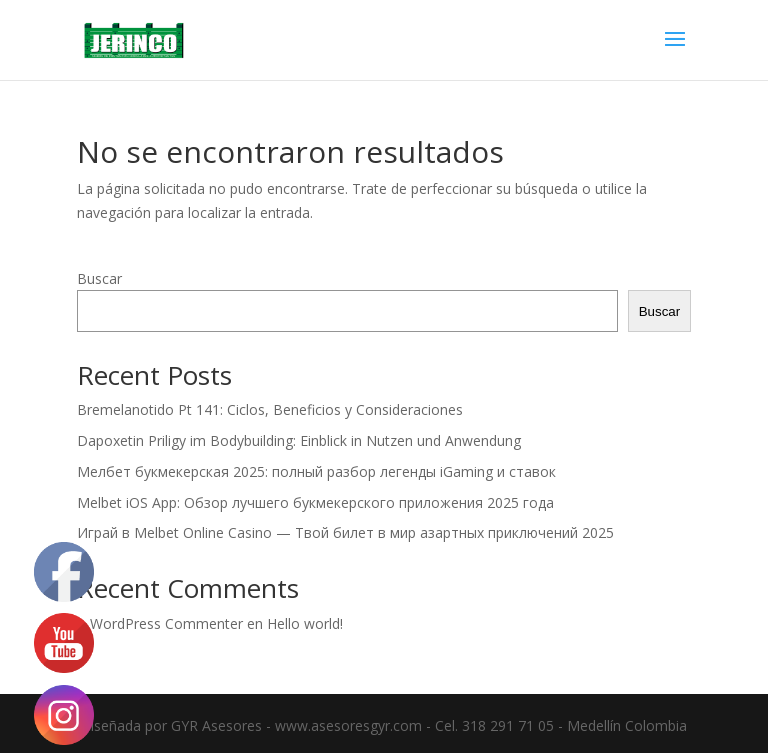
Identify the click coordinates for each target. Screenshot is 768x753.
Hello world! (305, 623)
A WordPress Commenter (160, 623)
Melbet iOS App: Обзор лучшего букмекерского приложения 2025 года (315, 502)
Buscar (99, 278)
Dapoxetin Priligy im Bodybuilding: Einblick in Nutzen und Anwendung (299, 440)
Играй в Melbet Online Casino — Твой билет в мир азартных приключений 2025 (345, 532)
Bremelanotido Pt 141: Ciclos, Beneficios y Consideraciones (270, 409)
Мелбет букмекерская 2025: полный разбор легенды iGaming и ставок (316, 471)
